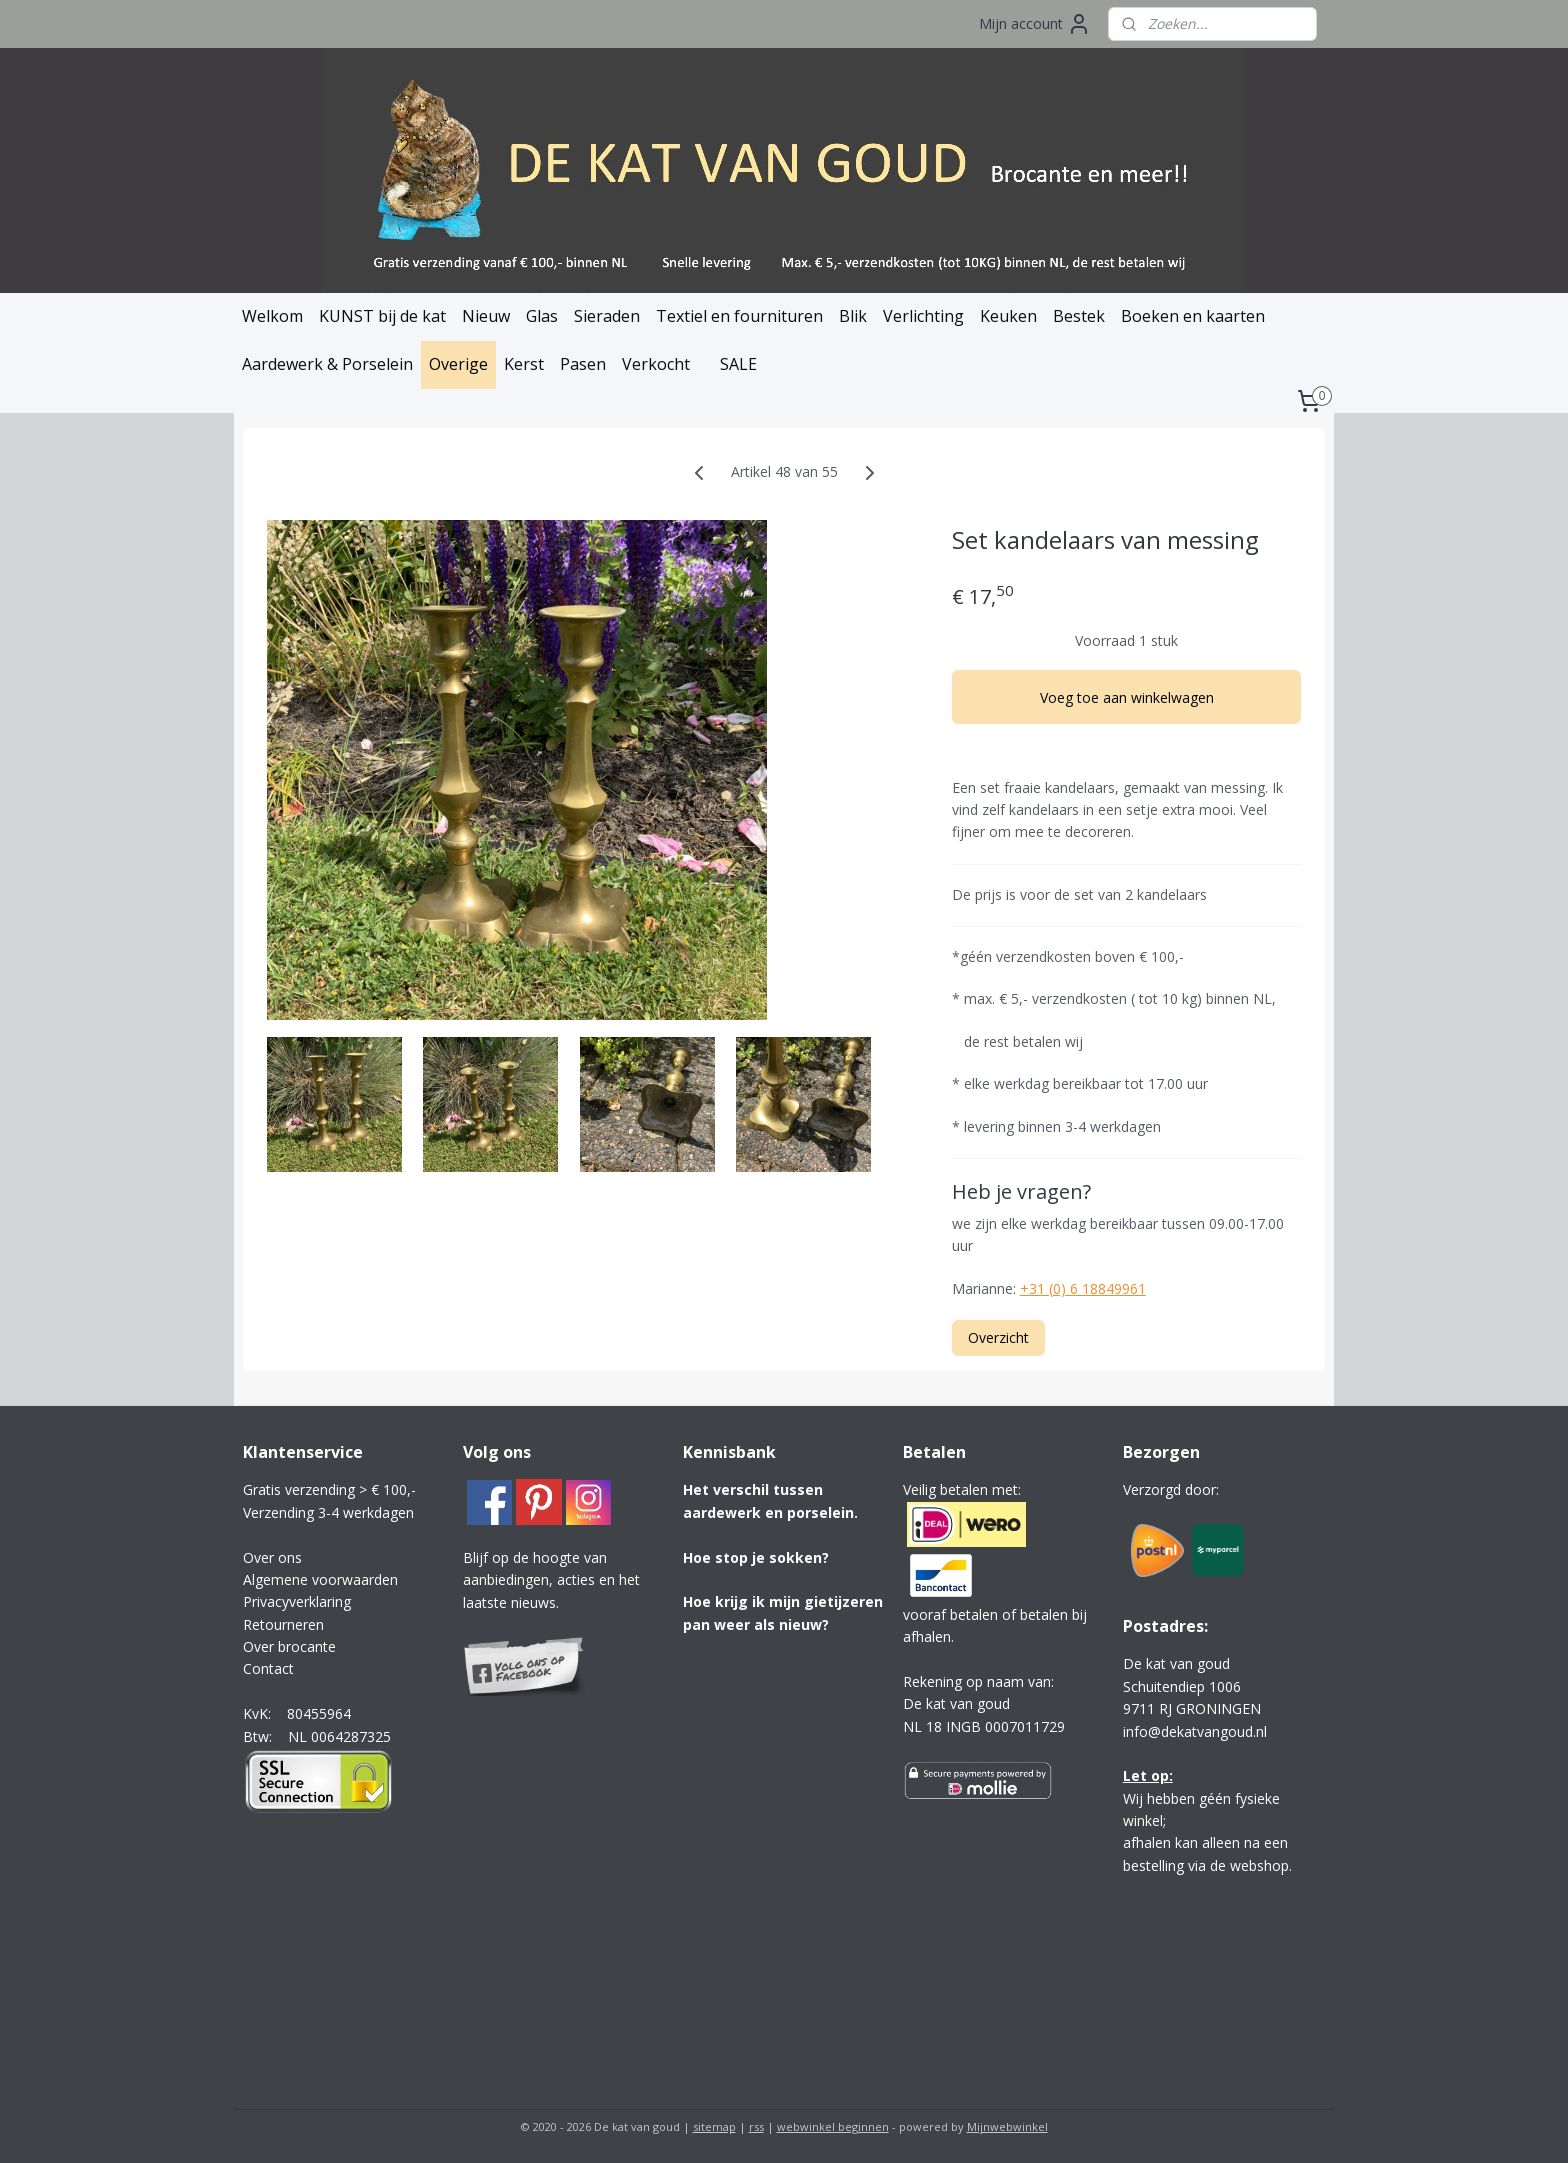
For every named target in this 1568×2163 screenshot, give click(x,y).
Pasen (583, 364)
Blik (853, 316)
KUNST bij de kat (382, 316)
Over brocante (289, 1646)
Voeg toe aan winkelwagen (1127, 696)
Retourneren (283, 1624)
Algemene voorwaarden (320, 1579)
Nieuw (486, 316)
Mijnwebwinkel (1007, 2126)
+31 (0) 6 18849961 (1083, 1288)
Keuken (1008, 316)
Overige (458, 364)
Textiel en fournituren (739, 316)
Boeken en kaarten (1193, 316)
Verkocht (656, 364)
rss (756, 2126)
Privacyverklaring (297, 1601)
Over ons (272, 1557)
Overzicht (998, 1337)
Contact (268, 1668)
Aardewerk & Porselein (327, 364)
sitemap (714, 2126)
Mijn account (1035, 24)
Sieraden (607, 316)
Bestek (1079, 316)
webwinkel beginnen (833, 2126)
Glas (542, 316)
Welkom (272, 316)
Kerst (524, 364)
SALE (738, 364)
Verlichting (923, 316)
